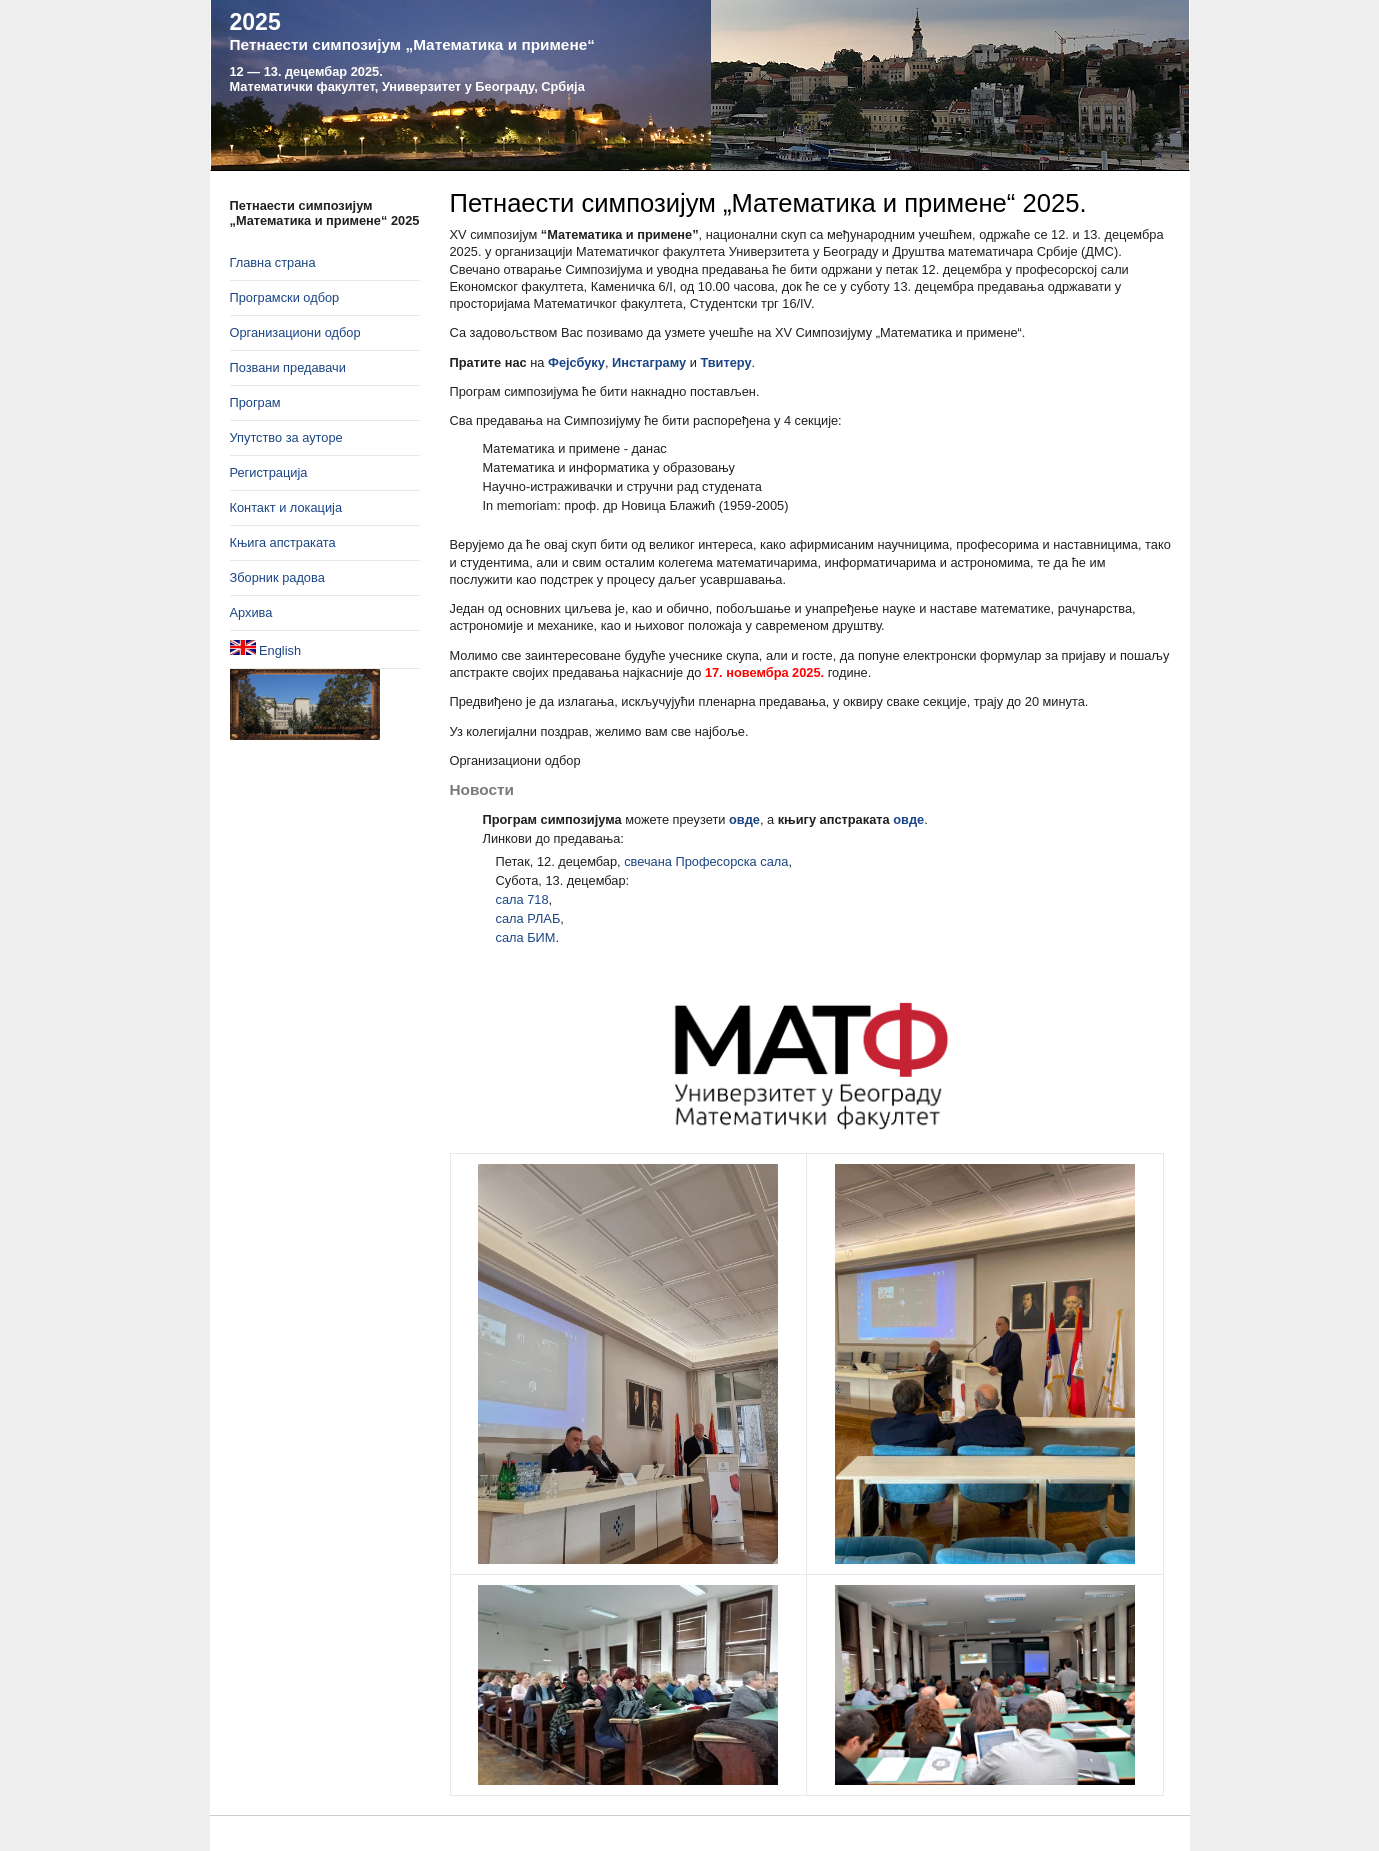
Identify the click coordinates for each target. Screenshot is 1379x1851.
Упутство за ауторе (286, 437)
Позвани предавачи (288, 367)
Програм (255, 402)
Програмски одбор (285, 297)
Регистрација (269, 472)
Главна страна (273, 262)
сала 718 (522, 899)
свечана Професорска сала (706, 861)
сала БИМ (526, 937)
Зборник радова (277, 577)
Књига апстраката (283, 542)
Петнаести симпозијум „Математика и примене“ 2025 (325, 213)
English (266, 649)
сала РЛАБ (528, 918)
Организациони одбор (295, 332)
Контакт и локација (286, 507)
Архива (251, 612)
